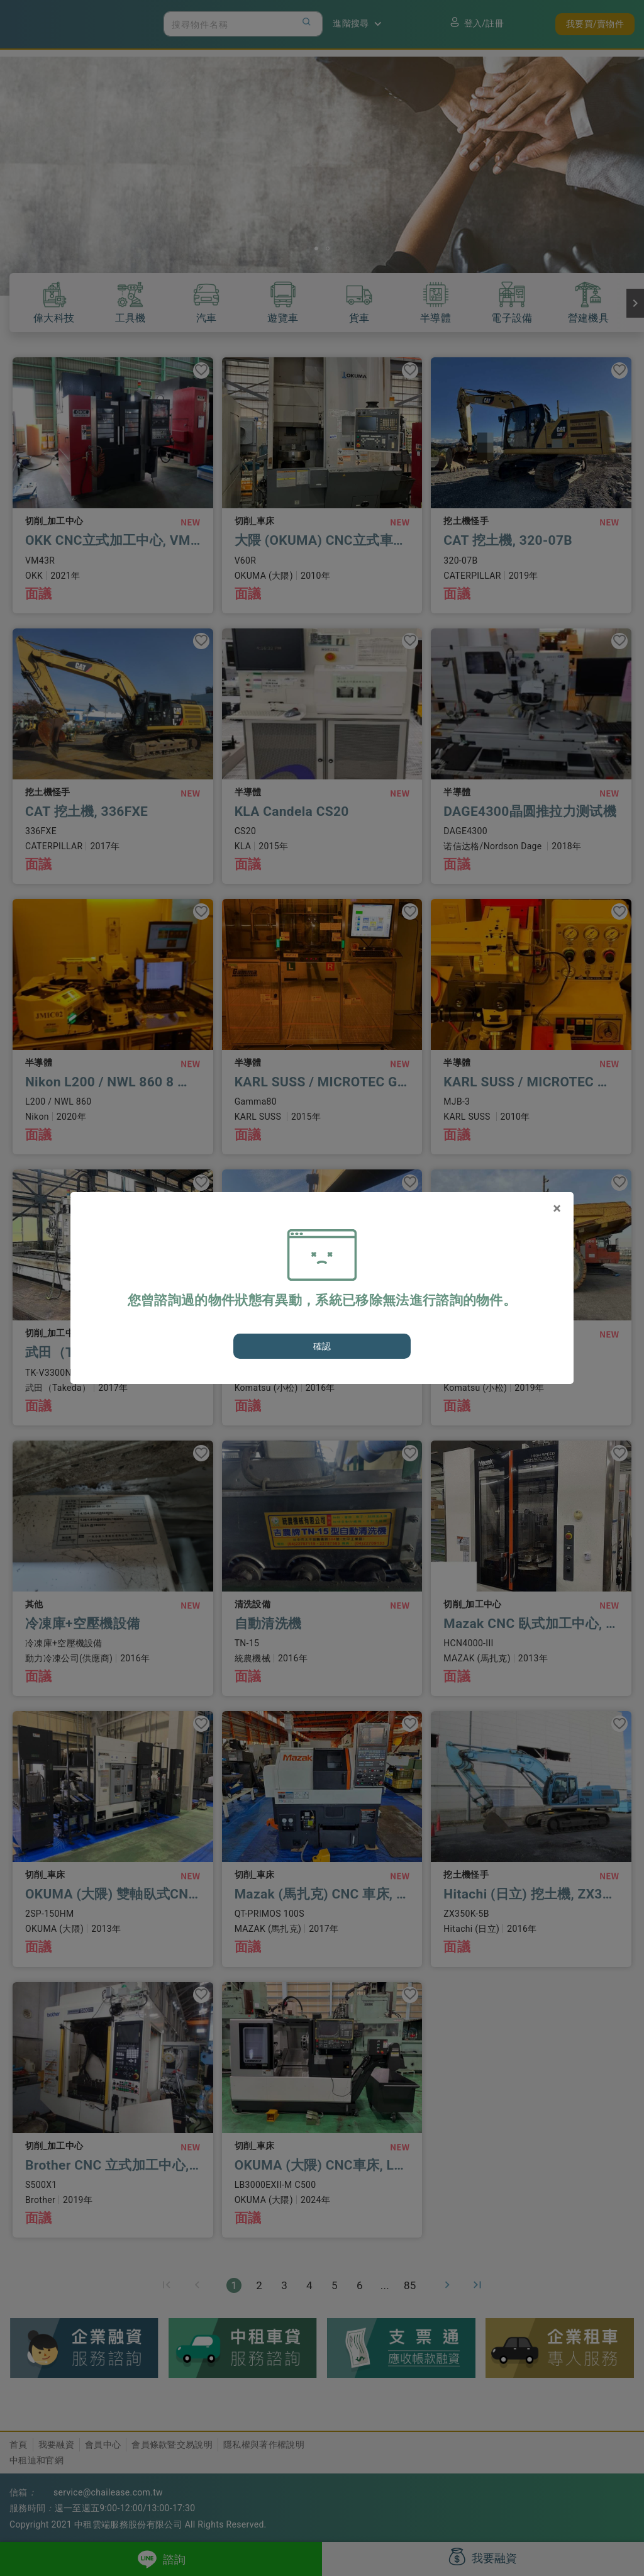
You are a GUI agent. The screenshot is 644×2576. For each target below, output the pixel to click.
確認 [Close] (322, 1346)
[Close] (557, 1208)
